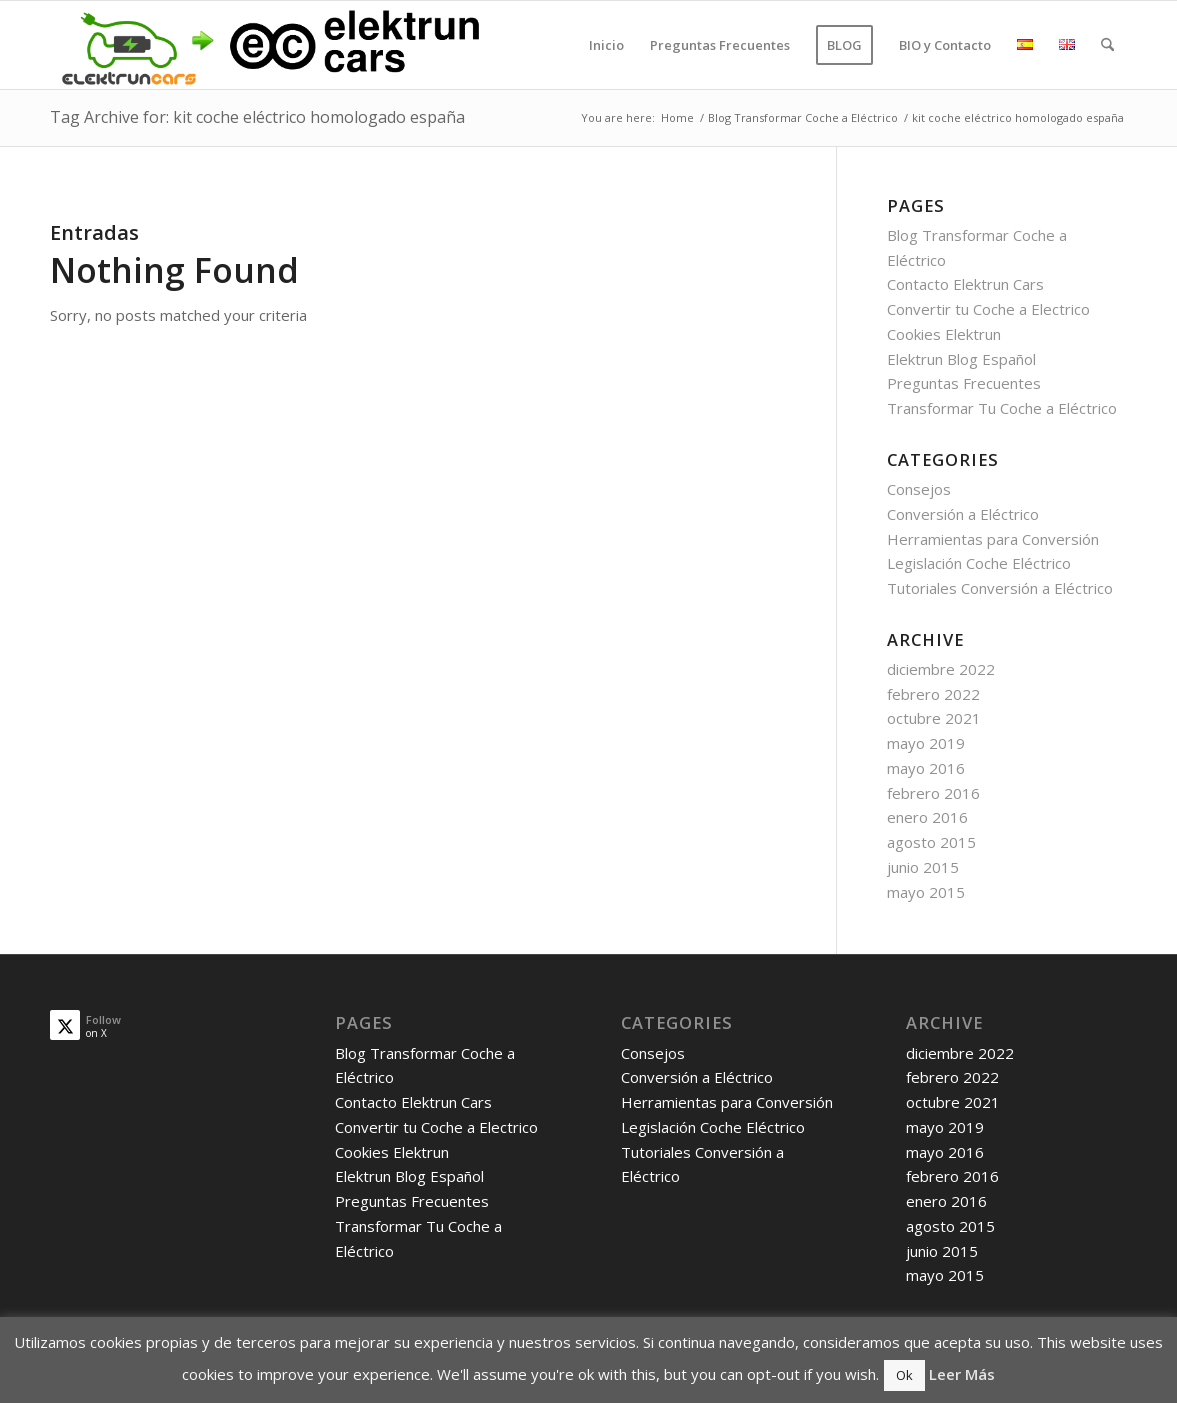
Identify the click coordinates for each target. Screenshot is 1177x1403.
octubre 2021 (934, 718)
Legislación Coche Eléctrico (979, 563)
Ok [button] (904, 1375)
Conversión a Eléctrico (963, 514)
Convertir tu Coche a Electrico (988, 309)
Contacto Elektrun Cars (965, 284)
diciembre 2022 (941, 669)
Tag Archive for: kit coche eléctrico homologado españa (257, 117)
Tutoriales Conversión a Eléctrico (1000, 588)
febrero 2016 (933, 793)
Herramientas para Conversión (993, 539)
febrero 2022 (933, 694)
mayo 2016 (926, 768)
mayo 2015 (926, 892)
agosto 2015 (931, 842)
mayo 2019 (926, 743)
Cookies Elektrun (944, 334)
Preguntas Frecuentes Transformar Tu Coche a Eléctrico (418, 1226)
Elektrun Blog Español (961, 359)
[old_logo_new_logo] (267, 45)
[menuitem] (606, 45)
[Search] (1107, 45)
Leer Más (962, 1374)
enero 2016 (927, 817)
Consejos (919, 489)
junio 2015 (923, 867)
